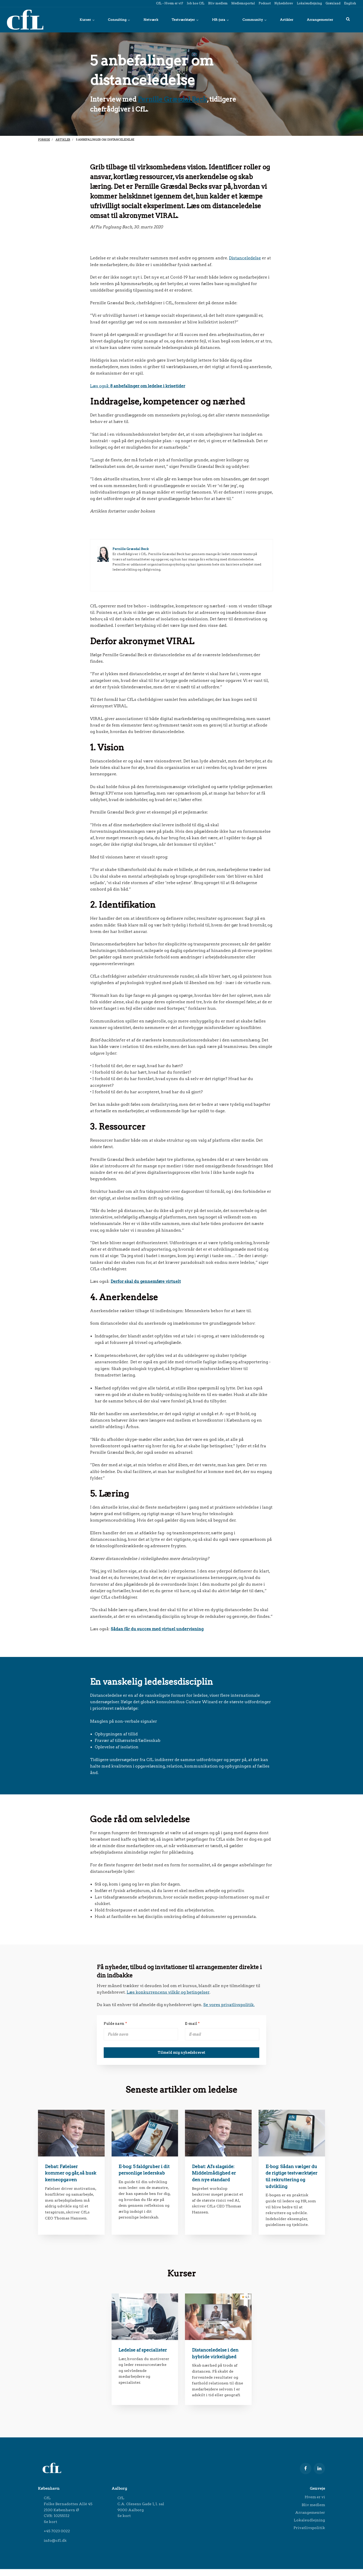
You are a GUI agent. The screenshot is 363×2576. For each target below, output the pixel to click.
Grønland (332, 3)
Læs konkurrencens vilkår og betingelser (168, 1991)
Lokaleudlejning (309, 3)
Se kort (50, 2528)
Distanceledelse (245, 257)
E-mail (192, 2023)
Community (254, 20)
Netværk (149, 20)
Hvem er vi (314, 2504)
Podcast (264, 3)
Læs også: (138, 385)
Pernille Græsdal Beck (173, 99)
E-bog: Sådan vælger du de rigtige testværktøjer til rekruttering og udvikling (291, 2180)
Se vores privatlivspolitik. (229, 2004)
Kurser (84, 20)
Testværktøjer (183, 20)
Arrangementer (320, 20)
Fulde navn (115, 2023)
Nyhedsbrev (283, 3)
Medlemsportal (243, 3)
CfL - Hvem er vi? (169, 3)
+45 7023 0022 (57, 2538)
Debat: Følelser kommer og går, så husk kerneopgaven (71, 2173)
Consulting (117, 20)
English (349, 3)
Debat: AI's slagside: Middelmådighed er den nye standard (214, 2173)
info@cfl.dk (55, 2547)
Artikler (286, 20)
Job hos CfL (195, 3)
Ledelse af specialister (143, 2357)
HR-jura (219, 20)
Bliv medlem (217, 3)
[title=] (348, 19)
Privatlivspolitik (309, 2535)
